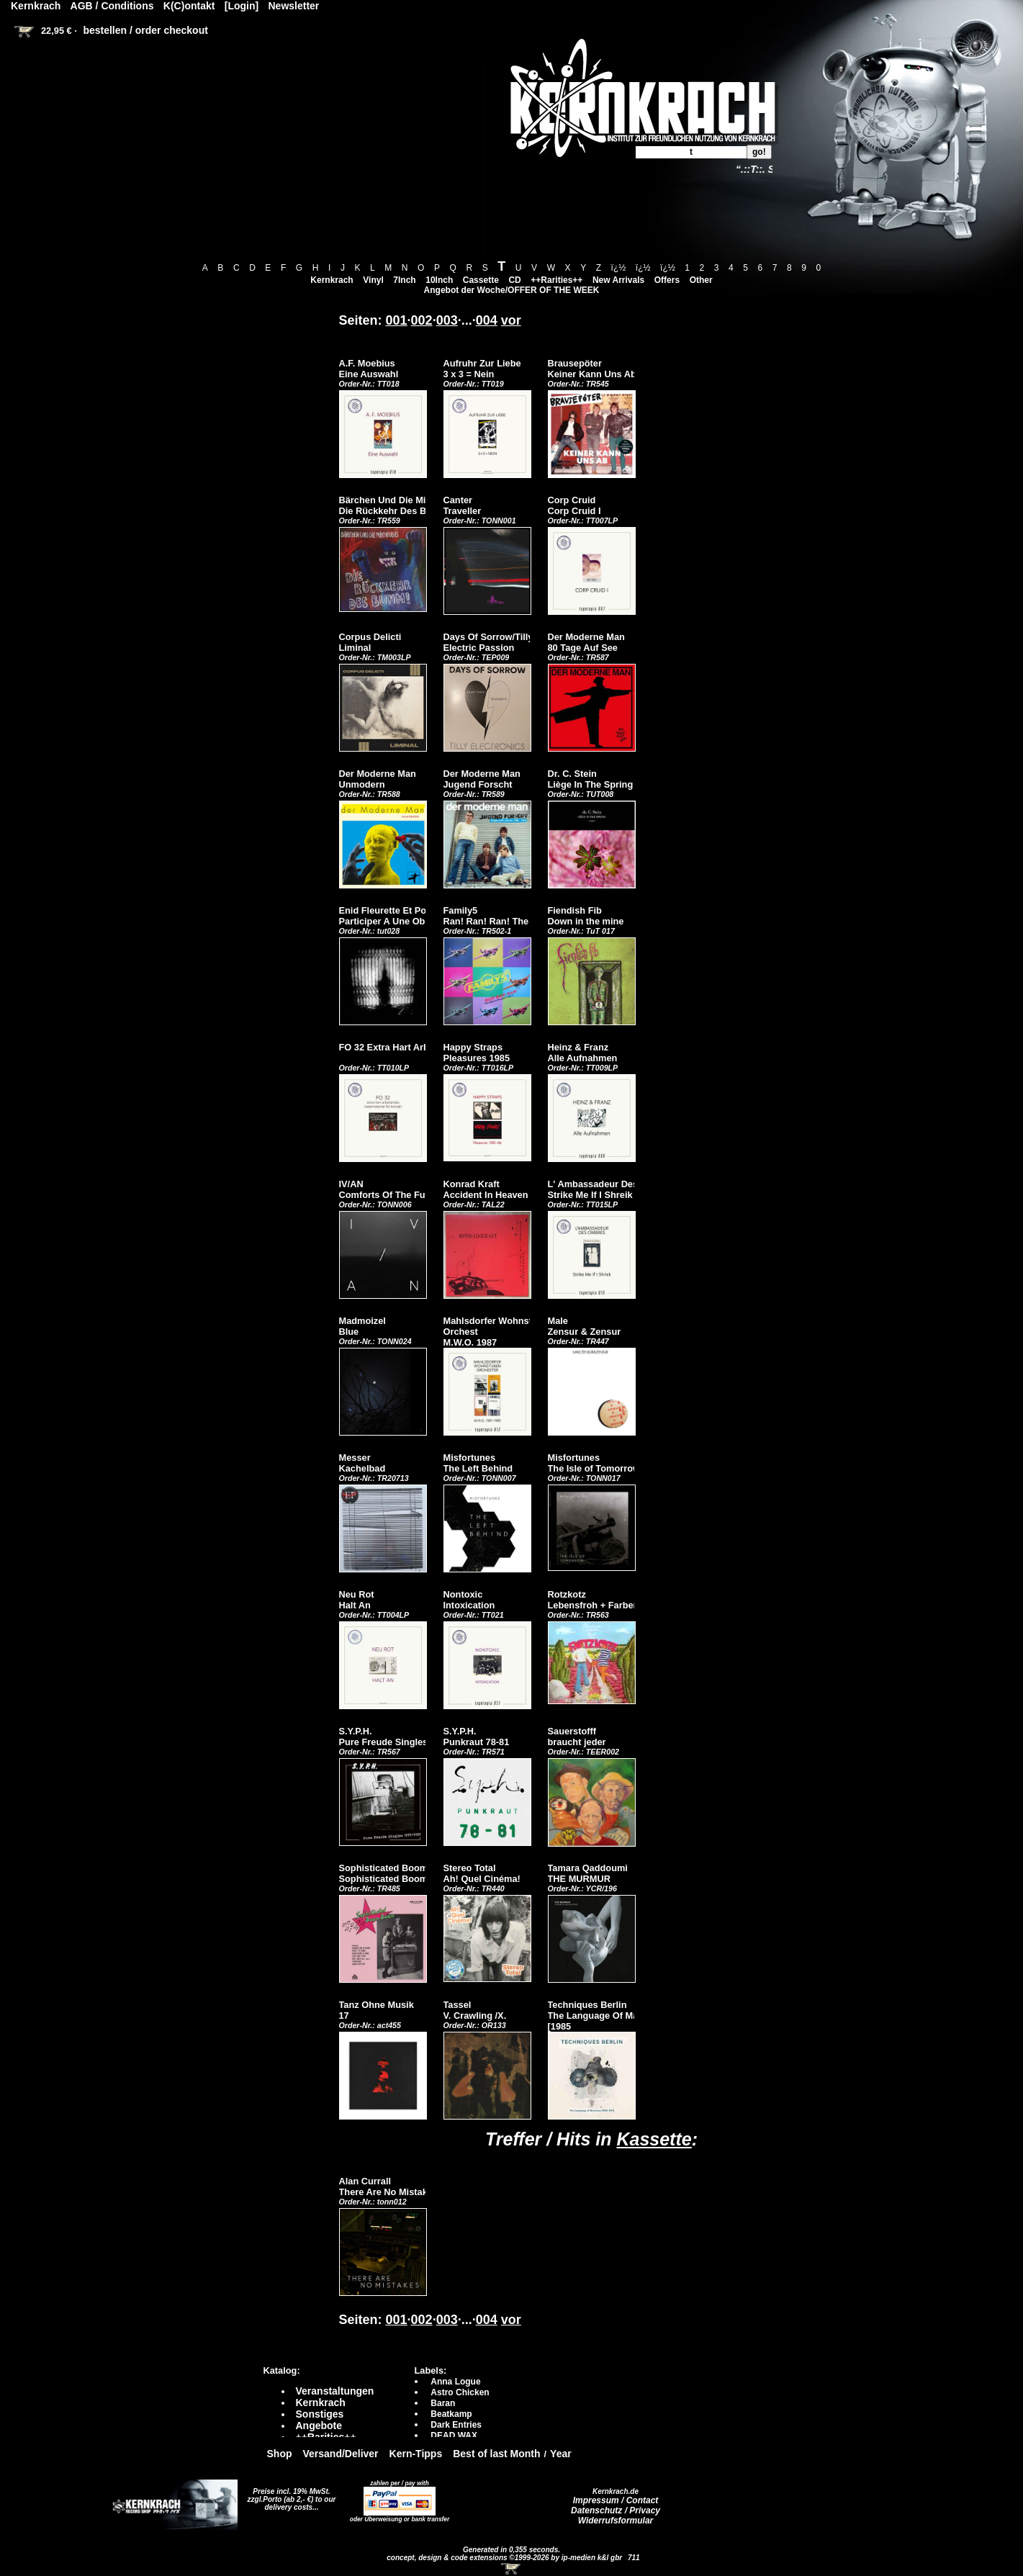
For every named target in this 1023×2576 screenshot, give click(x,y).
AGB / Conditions (112, 6)
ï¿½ (618, 268)
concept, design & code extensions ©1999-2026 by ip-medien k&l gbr (505, 2558)
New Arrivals (618, 280)
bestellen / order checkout (145, 30)
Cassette (481, 280)
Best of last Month (496, 2453)
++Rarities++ (556, 280)
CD (514, 280)
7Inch (404, 280)
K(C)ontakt (189, 6)
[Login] (241, 6)
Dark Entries (456, 2425)
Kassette (653, 2139)
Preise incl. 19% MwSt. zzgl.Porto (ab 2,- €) (289, 2495)
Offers (667, 280)
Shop (279, 2453)
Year (561, 2453)
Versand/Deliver (341, 2453)
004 (486, 320)
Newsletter (294, 6)
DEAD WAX (454, 2436)
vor (511, 320)
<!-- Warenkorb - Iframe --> (512, 2569)
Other (701, 280)
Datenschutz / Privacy (615, 2510)
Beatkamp (451, 2414)
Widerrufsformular (616, 2521)
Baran (443, 2403)
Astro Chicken (460, 2392)
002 (422, 320)
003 (447, 320)
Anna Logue (455, 2382)
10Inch (439, 280)
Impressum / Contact (616, 2500)
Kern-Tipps (416, 2453)
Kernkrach (331, 280)
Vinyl (373, 280)
